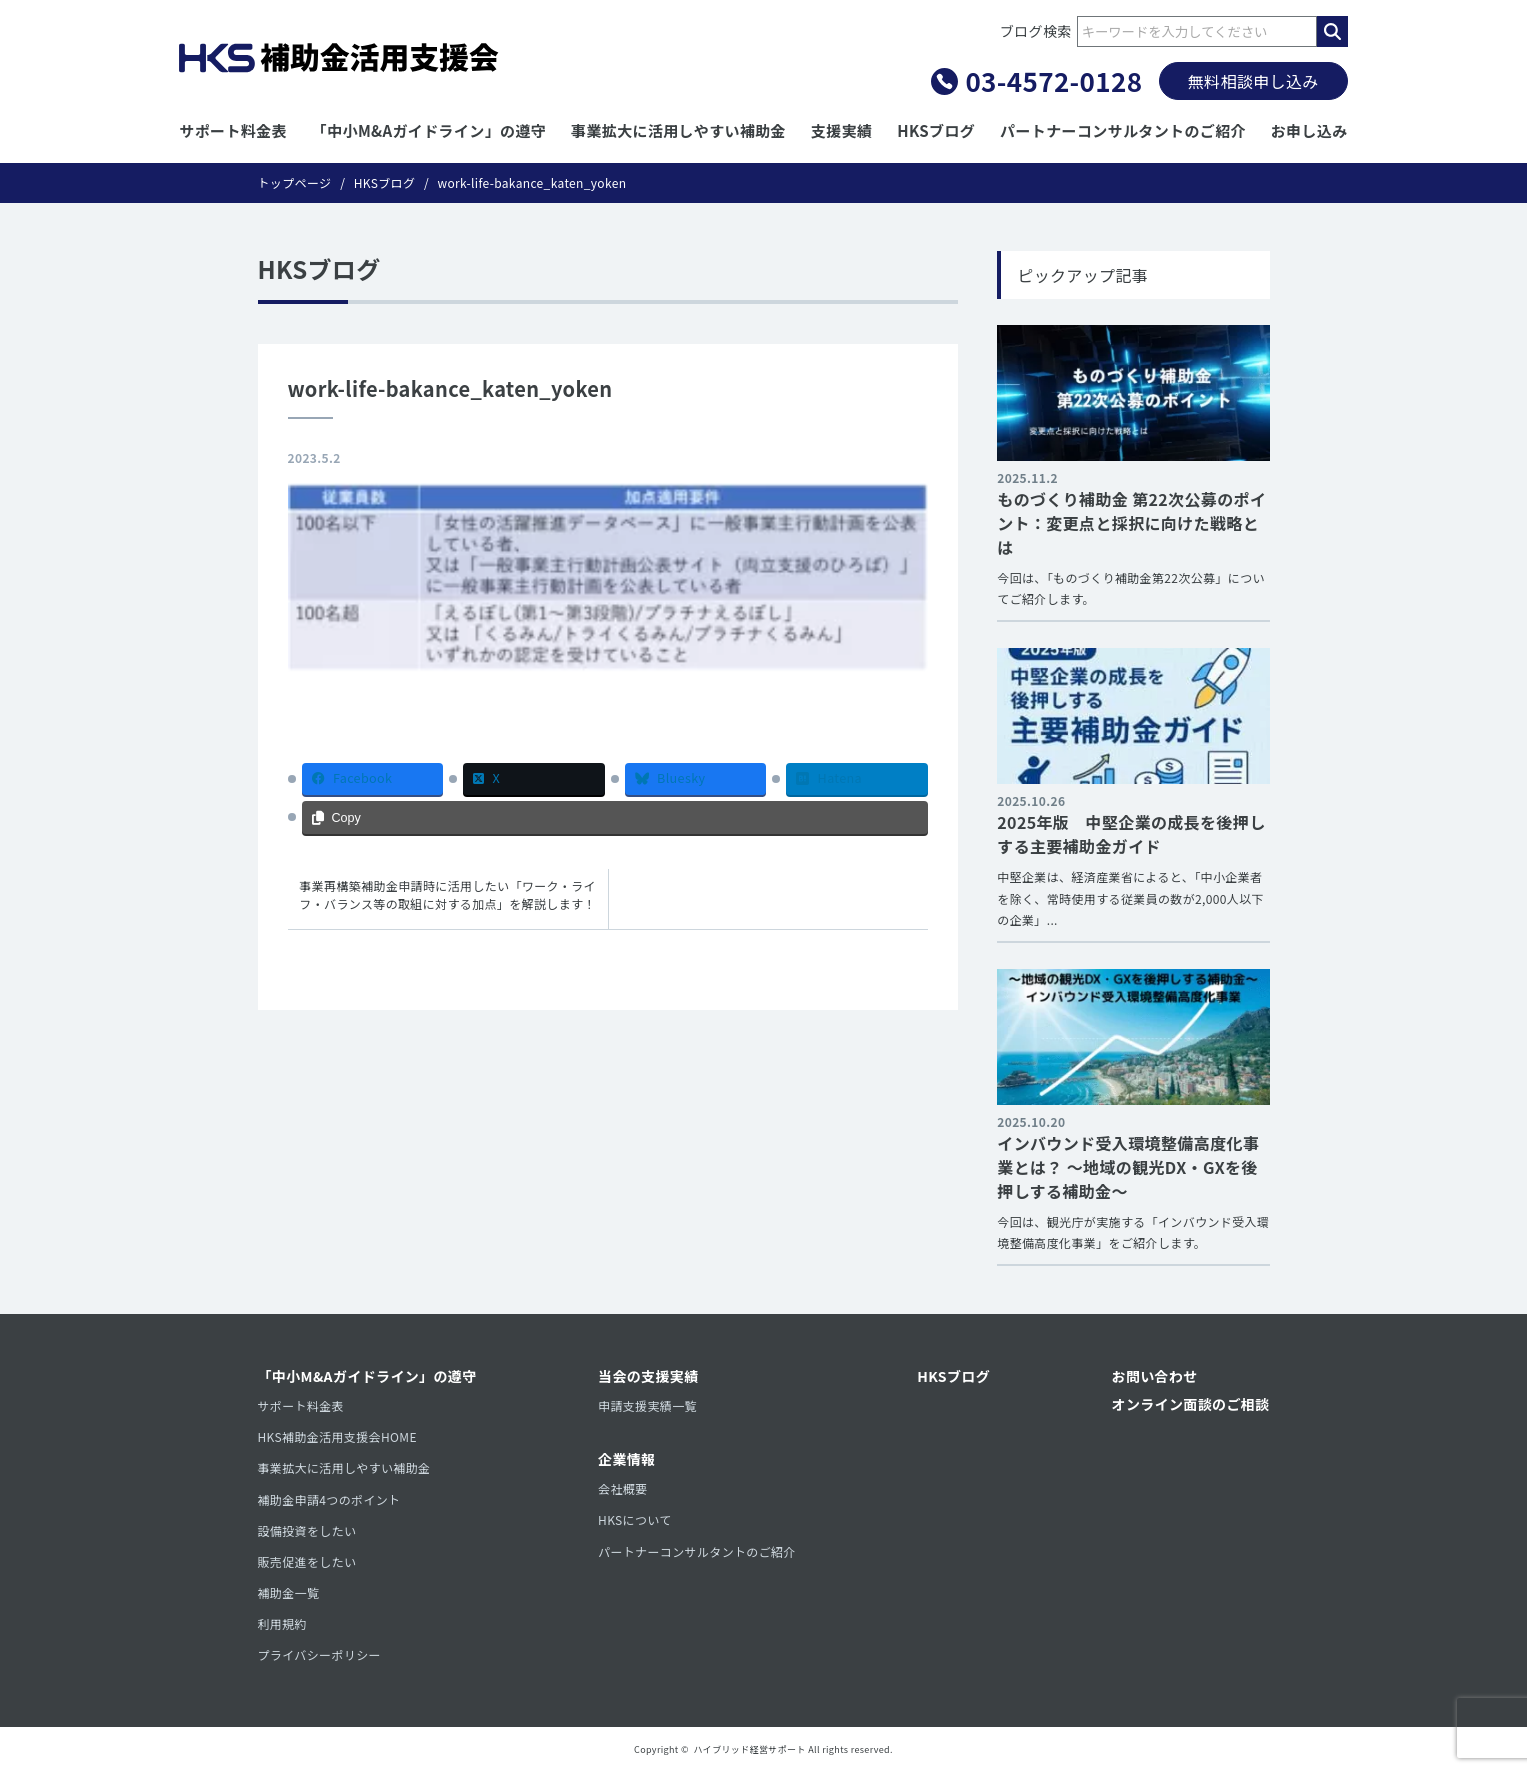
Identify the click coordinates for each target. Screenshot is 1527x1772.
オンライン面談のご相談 (1191, 1404)
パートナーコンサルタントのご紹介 (1123, 130)
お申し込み (1309, 130)
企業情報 (626, 1459)
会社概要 (622, 1488)
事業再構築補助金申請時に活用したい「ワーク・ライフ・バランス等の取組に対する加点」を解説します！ (447, 894)
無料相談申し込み (1253, 81)
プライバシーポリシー (319, 1654)
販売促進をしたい (307, 1561)
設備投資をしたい (307, 1530)
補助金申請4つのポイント (329, 1499)
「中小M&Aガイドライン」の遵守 (429, 130)
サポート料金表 (233, 130)
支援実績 (841, 130)
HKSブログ (936, 130)
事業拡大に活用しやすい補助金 (678, 130)
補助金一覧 (289, 1592)
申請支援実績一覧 (647, 1405)
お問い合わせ (1155, 1376)
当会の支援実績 (648, 1376)
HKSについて (635, 1519)
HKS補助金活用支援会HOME (337, 1436)
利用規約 (282, 1623)
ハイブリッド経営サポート (750, 1749)
